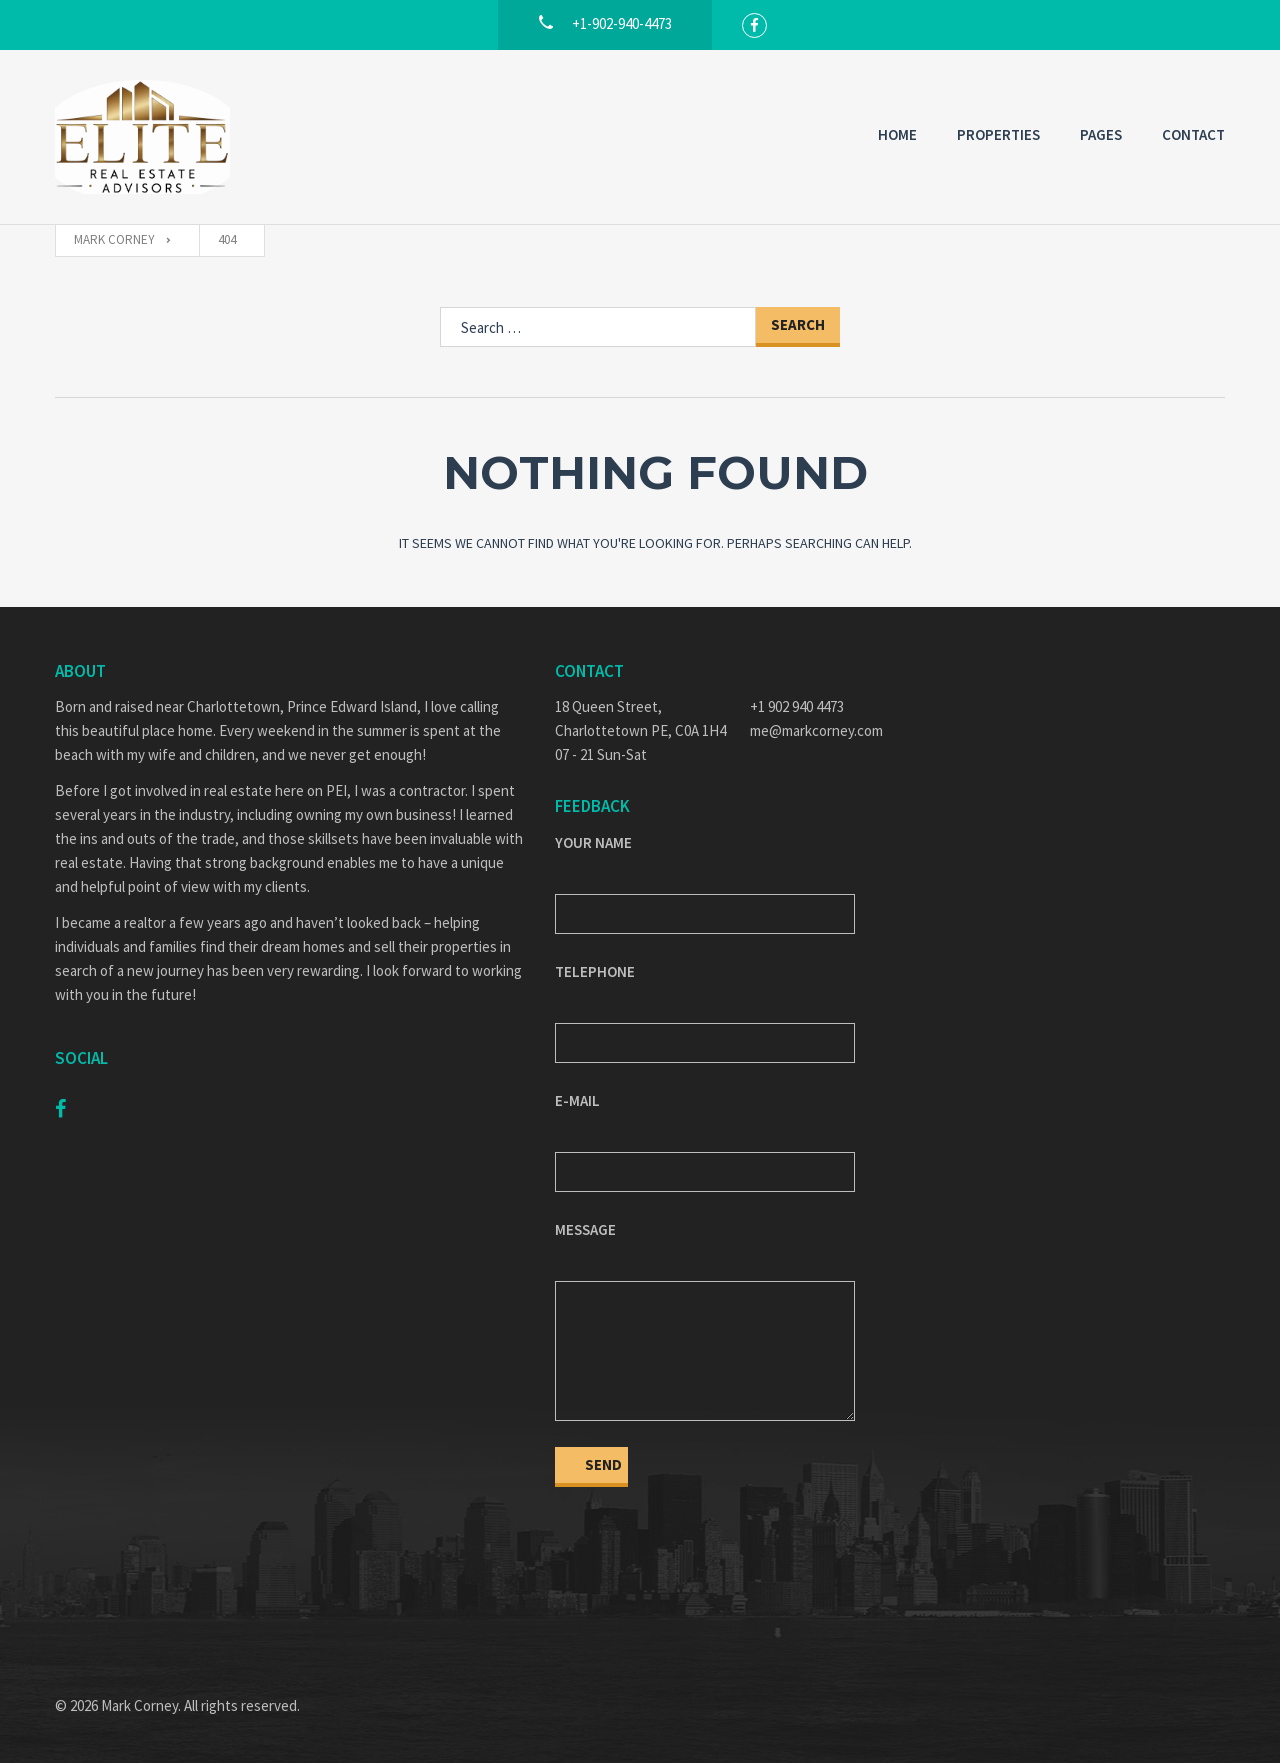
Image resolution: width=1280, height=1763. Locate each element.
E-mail (577, 1100)
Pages (1101, 134)
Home (897, 134)
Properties (998, 134)
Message (585, 1229)
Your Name (593, 842)
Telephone (595, 971)
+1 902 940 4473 (797, 706)
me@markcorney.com (816, 730)
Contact (1193, 134)
